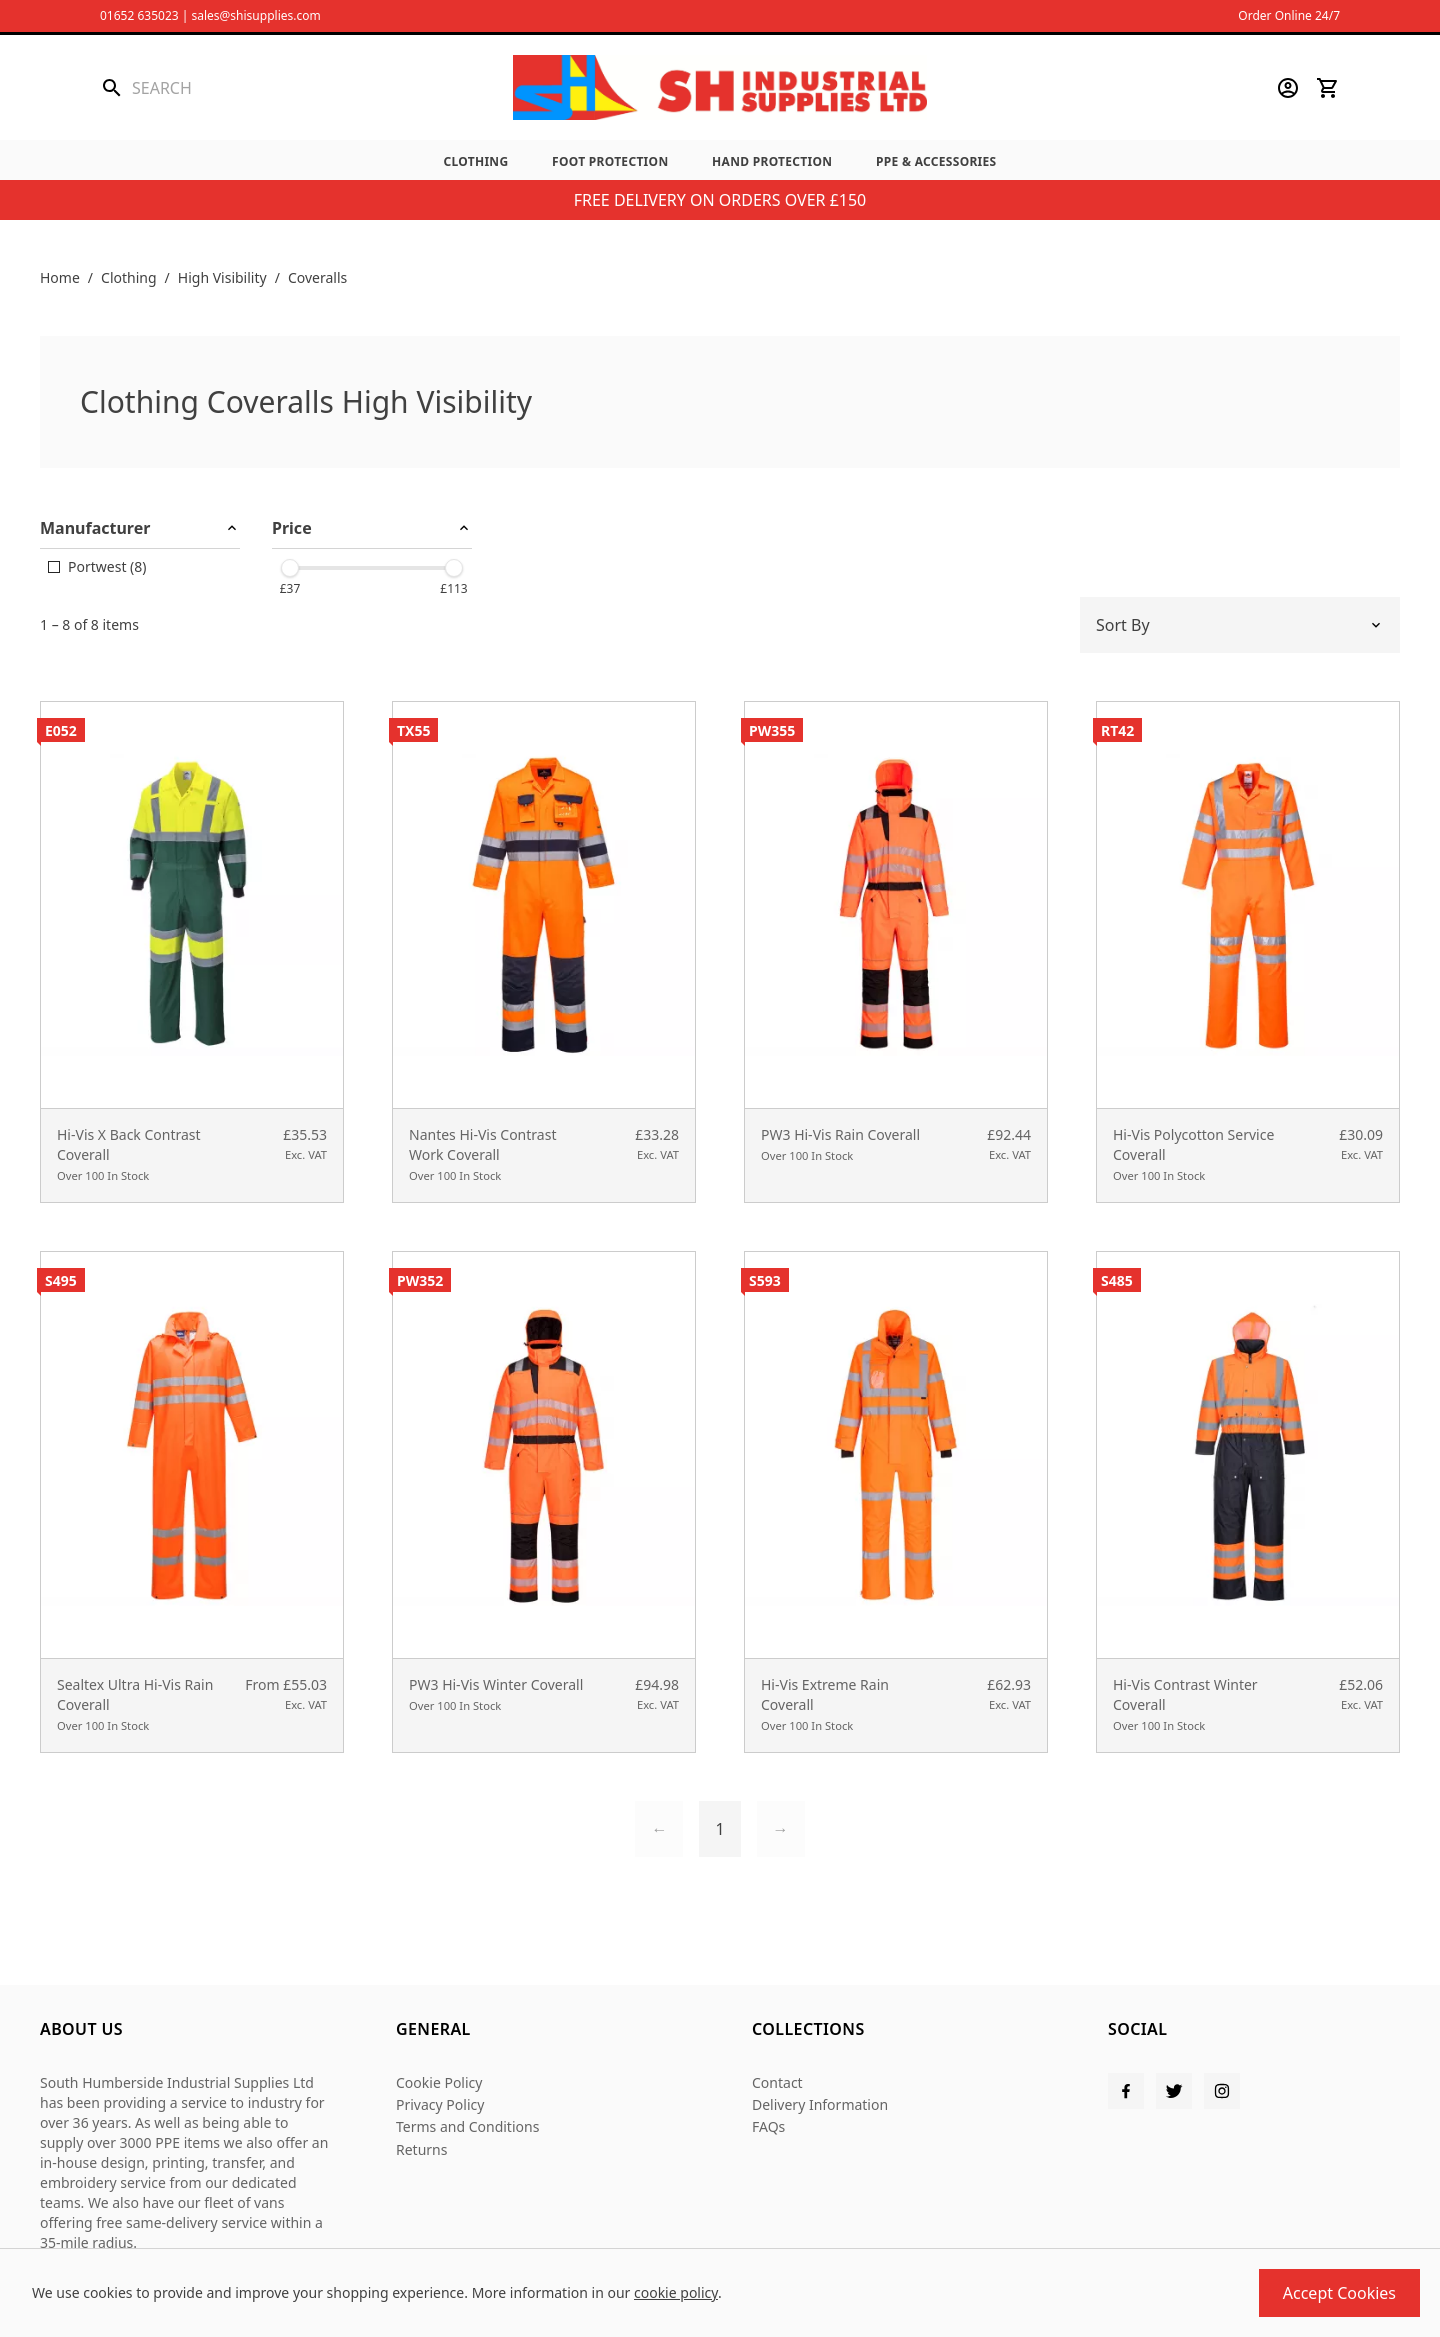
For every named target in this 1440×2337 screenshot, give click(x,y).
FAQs (768, 2126)
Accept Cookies (1339, 2293)
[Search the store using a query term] (246, 88)
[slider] (290, 568)
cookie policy (676, 2292)
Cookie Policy (439, 2082)
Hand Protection (772, 161)
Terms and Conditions (467, 2126)
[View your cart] (1328, 88)
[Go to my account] (1288, 88)
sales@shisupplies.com (255, 15)
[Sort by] (1240, 625)
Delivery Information (820, 2104)
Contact (777, 2082)
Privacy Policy (440, 2104)
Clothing (475, 161)
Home (60, 277)
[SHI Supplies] (719, 87)
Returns (421, 2149)
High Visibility (222, 277)
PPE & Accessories (936, 161)
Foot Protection (610, 161)
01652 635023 (139, 15)
